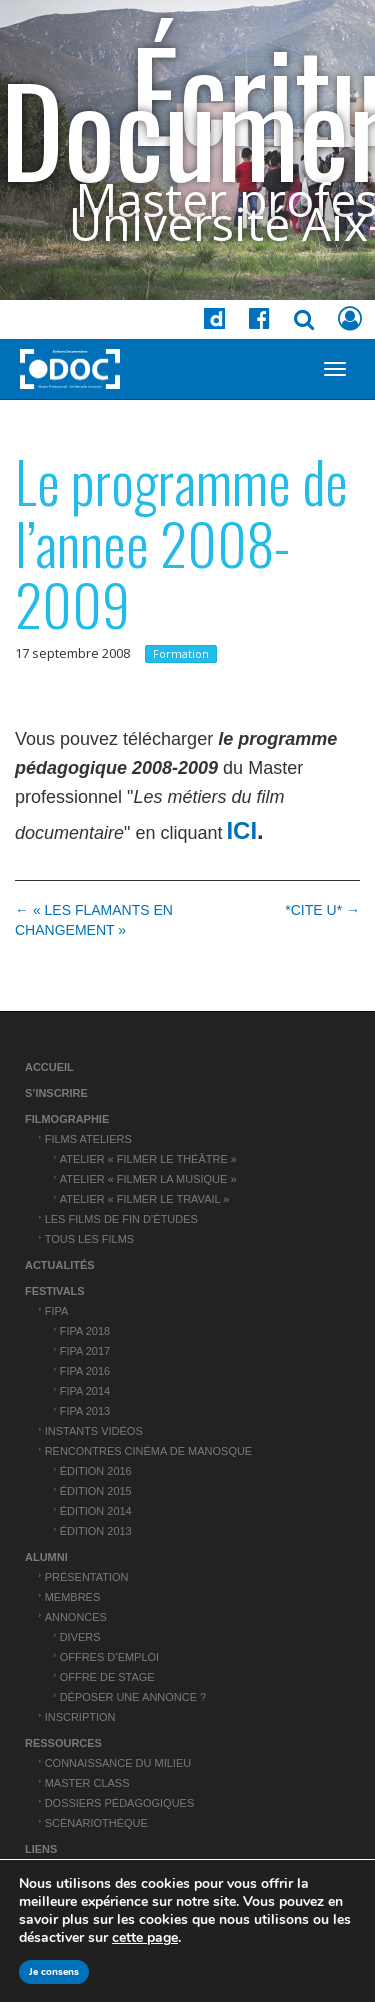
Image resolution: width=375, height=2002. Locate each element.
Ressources (63, 1743)
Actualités (60, 1265)
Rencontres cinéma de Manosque (149, 1451)
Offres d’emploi (109, 1657)
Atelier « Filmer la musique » (148, 1179)
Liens (41, 1849)
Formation (181, 653)
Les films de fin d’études (121, 1219)
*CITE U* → (322, 910)
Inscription (80, 1717)
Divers (80, 1637)
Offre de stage (107, 1677)
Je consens (54, 1972)
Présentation (87, 1577)
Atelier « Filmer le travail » (145, 1199)
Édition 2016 (96, 1471)
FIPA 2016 (85, 1371)
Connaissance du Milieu (118, 1763)
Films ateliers (88, 1139)
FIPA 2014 (85, 1391)
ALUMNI (46, 1557)
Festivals (55, 1291)
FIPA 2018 (85, 1331)
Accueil (49, 1067)
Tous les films (90, 1239)
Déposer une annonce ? (133, 1697)
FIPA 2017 (85, 1351)
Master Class (87, 1783)
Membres (73, 1597)
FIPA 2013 (85, 1411)
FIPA (57, 1311)
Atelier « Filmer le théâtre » (148, 1159)
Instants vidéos (94, 1431)
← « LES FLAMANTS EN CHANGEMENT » (94, 920)
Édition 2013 (96, 1531)
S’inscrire (56, 1093)
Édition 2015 (96, 1491)
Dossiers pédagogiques (120, 1803)
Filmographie (67, 1119)
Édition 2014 (96, 1511)
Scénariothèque (96, 1823)
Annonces (76, 1617)
